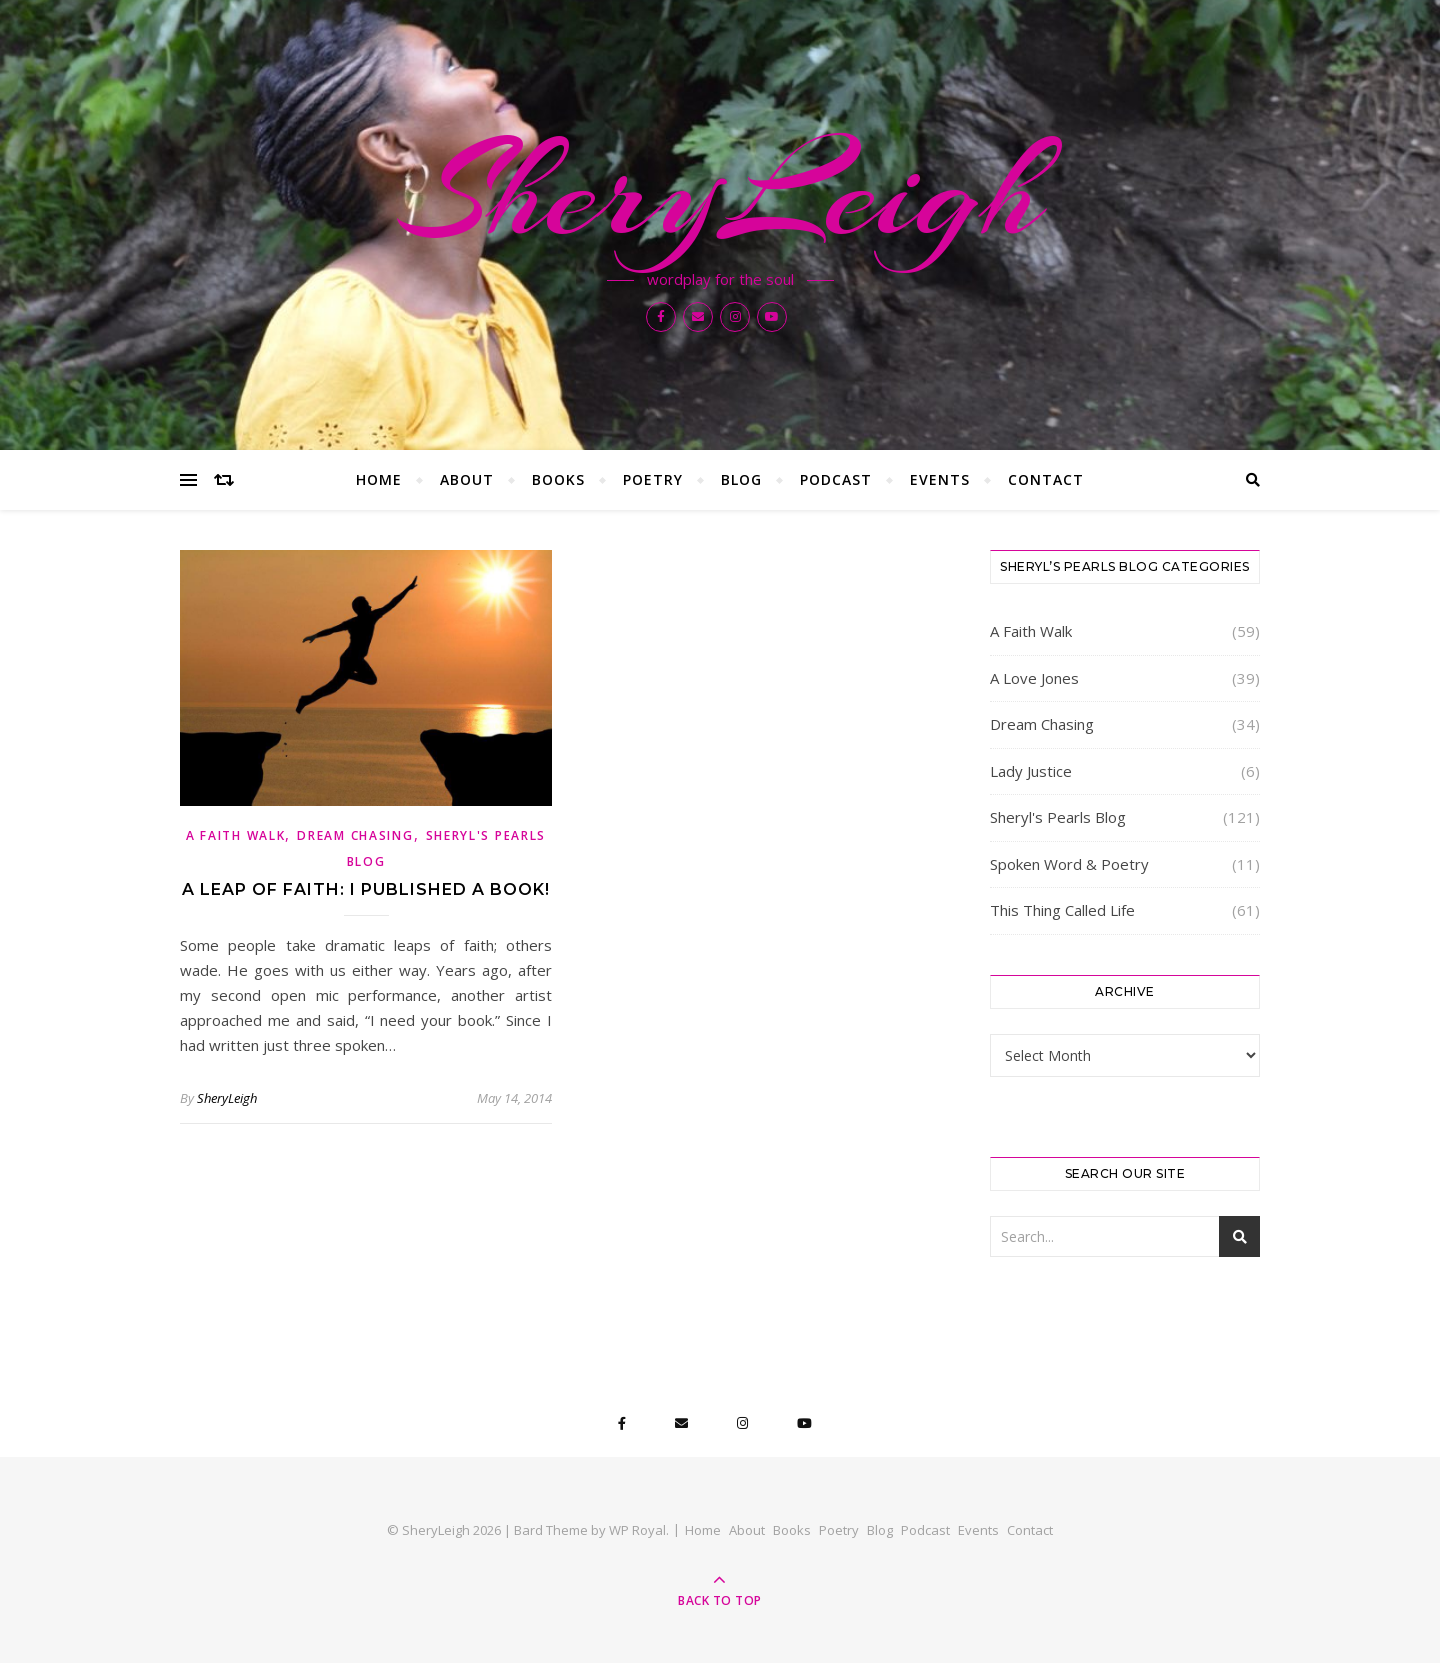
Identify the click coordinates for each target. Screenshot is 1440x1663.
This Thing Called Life (1062, 910)
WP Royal (637, 1530)
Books (558, 479)
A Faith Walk (235, 835)
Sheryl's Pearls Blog (1058, 817)
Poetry (653, 479)
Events (940, 479)
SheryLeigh (720, 192)
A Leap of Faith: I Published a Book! (366, 889)
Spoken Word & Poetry (1069, 864)
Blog (741, 479)
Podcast (836, 479)
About (467, 479)
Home (379, 479)
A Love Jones (1034, 678)
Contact (1046, 479)
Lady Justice (1031, 771)
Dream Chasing (355, 835)
